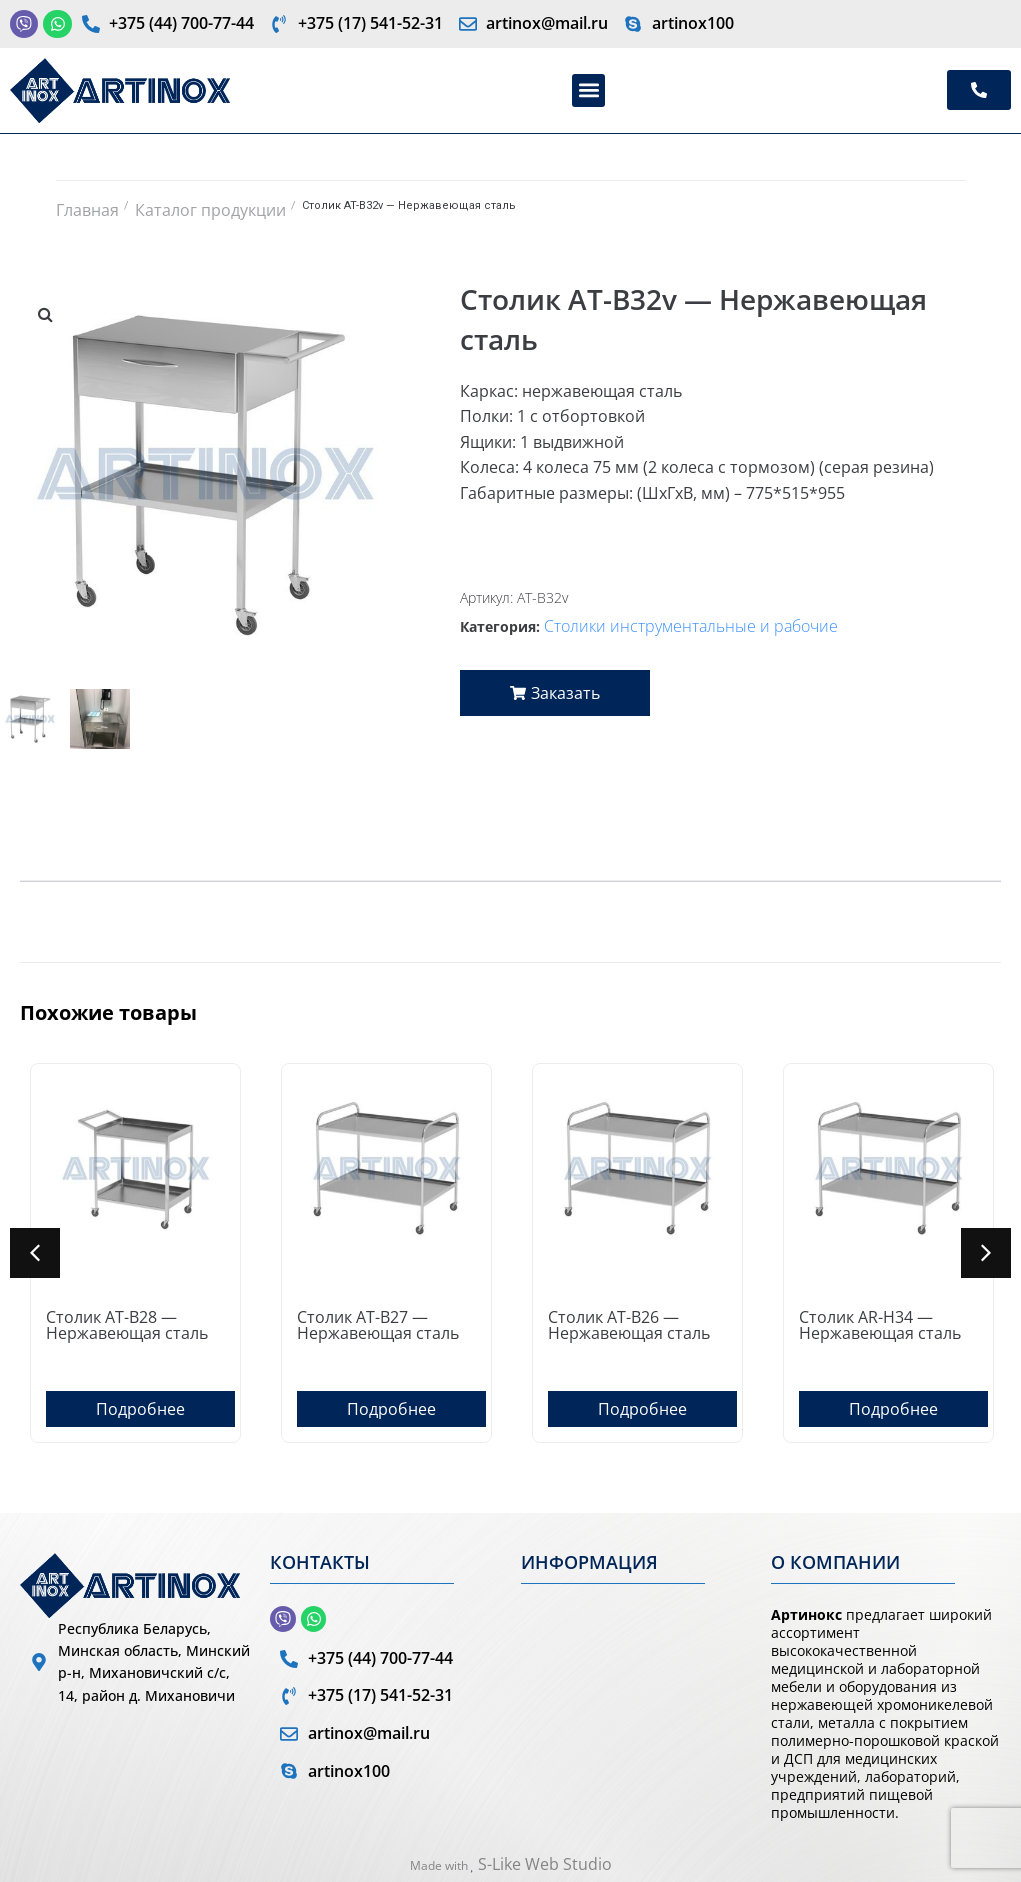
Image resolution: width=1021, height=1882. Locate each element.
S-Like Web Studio (545, 1864)
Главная (87, 210)
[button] (588, 90)
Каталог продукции (210, 210)
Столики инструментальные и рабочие (691, 626)
